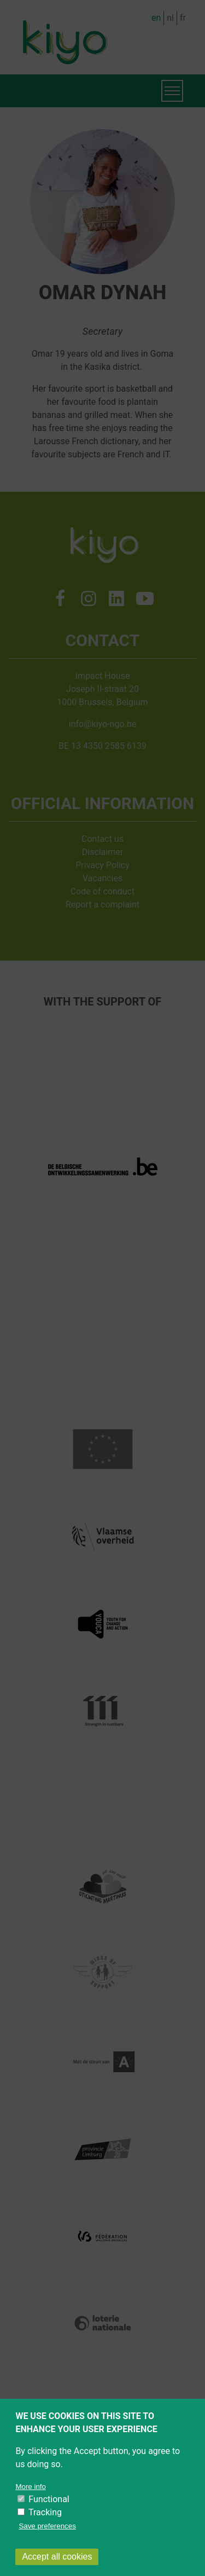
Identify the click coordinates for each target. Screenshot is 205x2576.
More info (30, 2501)
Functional (48, 2514)
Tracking (45, 2527)
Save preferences (47, 2541)
